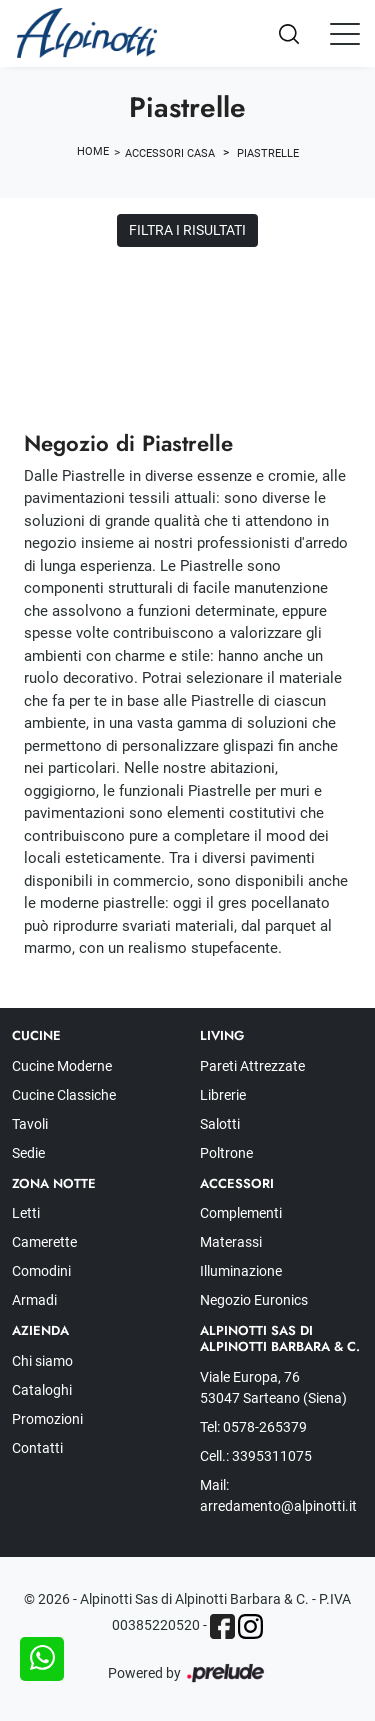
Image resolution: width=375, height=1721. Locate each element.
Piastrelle (268, 153)
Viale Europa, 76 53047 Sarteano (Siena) (273, 1387)
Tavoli (30, 1124)
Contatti (37, 1448)
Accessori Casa (170, 153)
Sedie (28, 1153)
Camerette (44, 1242)
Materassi (231, 1242)
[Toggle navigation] (345, 33)
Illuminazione (241, 1271)
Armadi (34, 1300)
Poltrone (226, 1153)
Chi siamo (42, 1361)
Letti (26, 1213)
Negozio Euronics (254, 1300)
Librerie (223, 1095)
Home (93, 151)
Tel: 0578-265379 (253, 1427)
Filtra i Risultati (187, 230)
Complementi (241, 1213)
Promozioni (47, 1419)
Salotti (220, 1124)
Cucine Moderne (62, 1066)
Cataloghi (42, 1390)
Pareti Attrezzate (252, 1066)
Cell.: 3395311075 (256, 1456)
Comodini (41, 1271)
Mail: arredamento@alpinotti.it (278, 1495)
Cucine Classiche (64, 1095)
